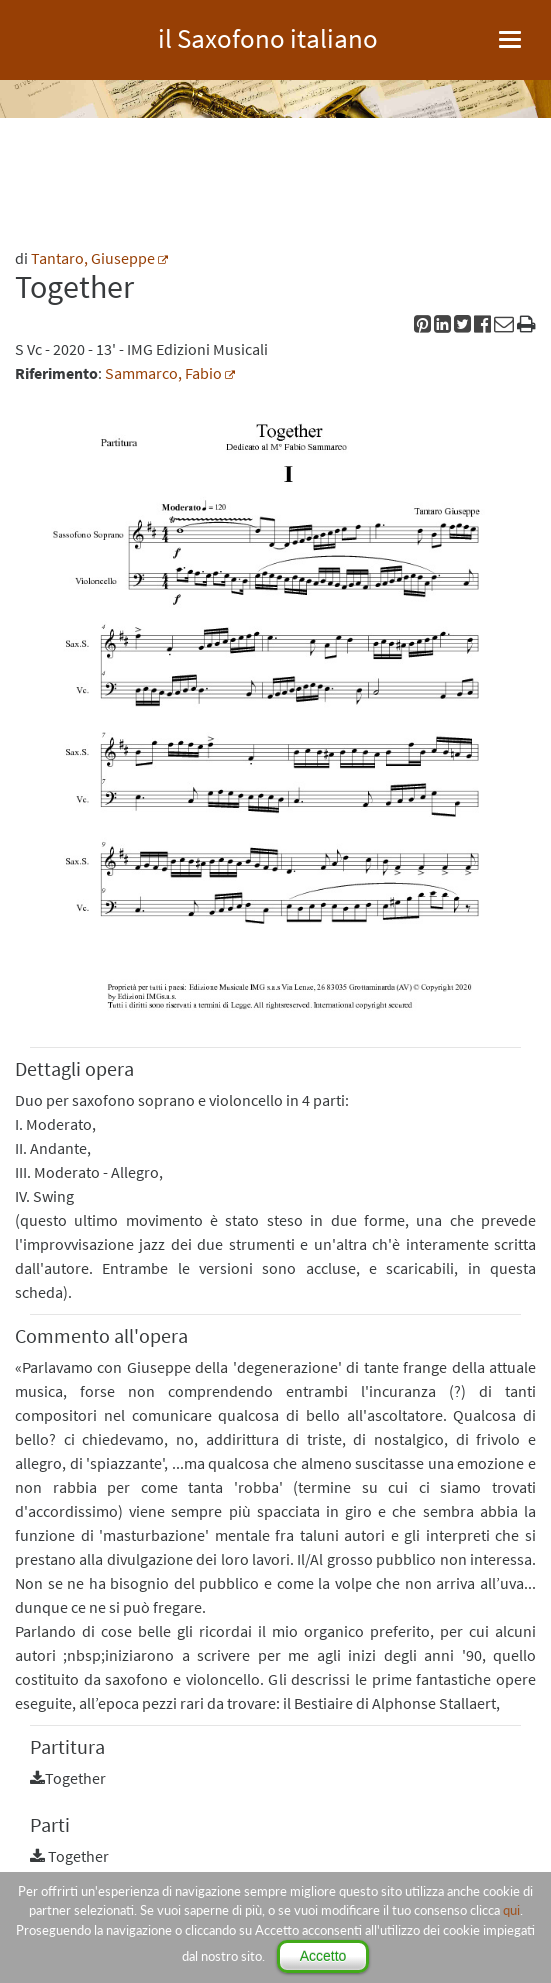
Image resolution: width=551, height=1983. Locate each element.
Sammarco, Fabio (163, 373)
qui (511, 1910)
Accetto (323, 1956)
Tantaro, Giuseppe (93, 258)
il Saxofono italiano (268, 35)
